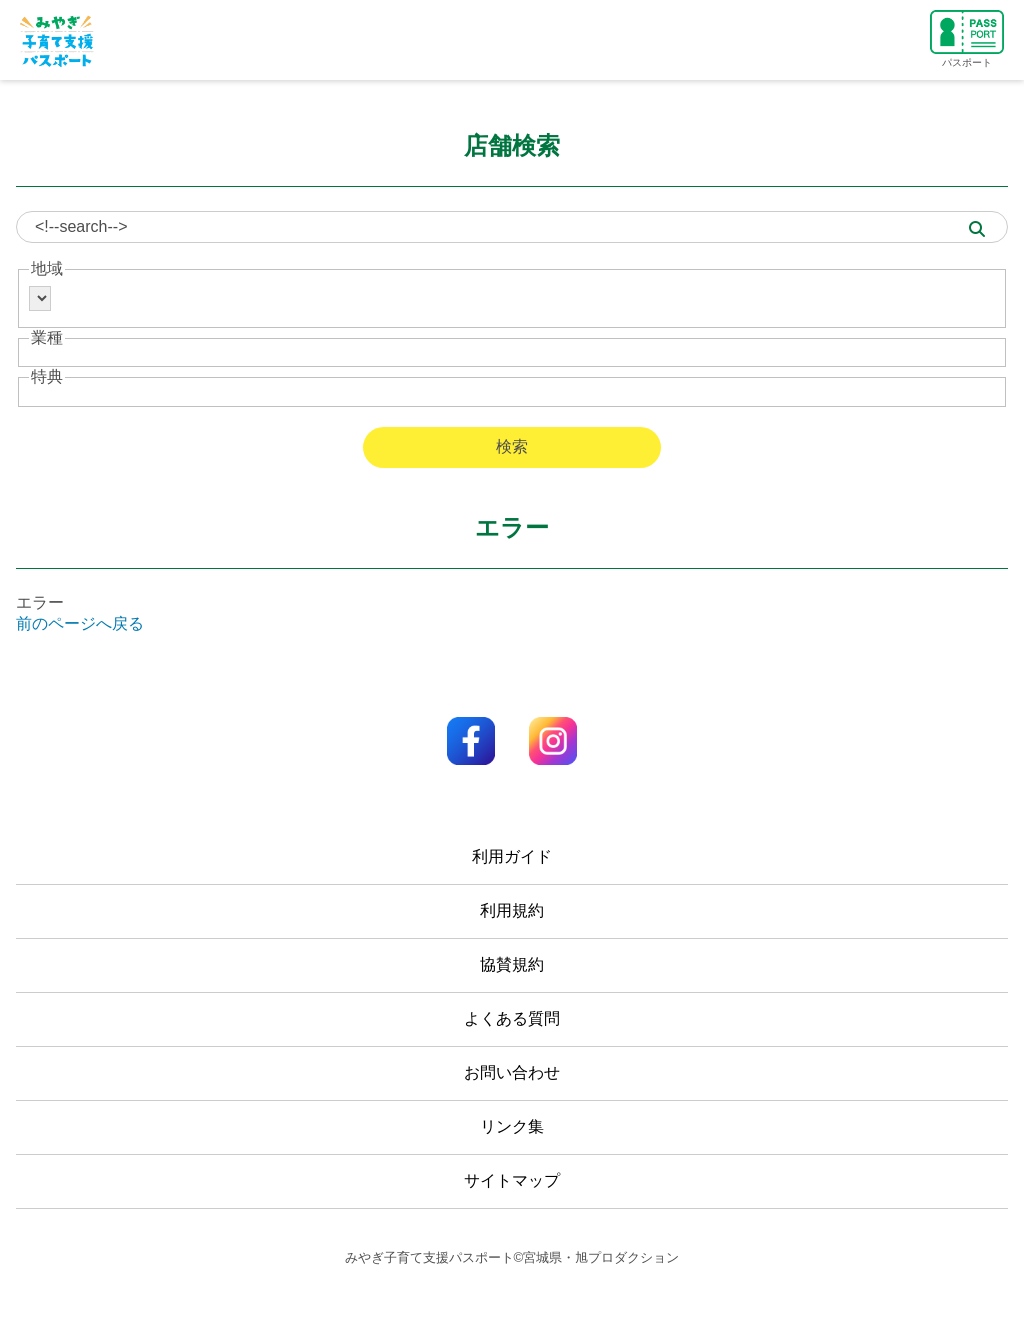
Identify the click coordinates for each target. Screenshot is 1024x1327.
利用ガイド (512, 856)
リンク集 (512, 1126)
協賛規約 (512, 964)
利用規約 (512, 910)
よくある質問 (512, 1018)
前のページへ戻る (80, 623)
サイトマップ (512, 1180)
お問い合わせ (512, 1072)
